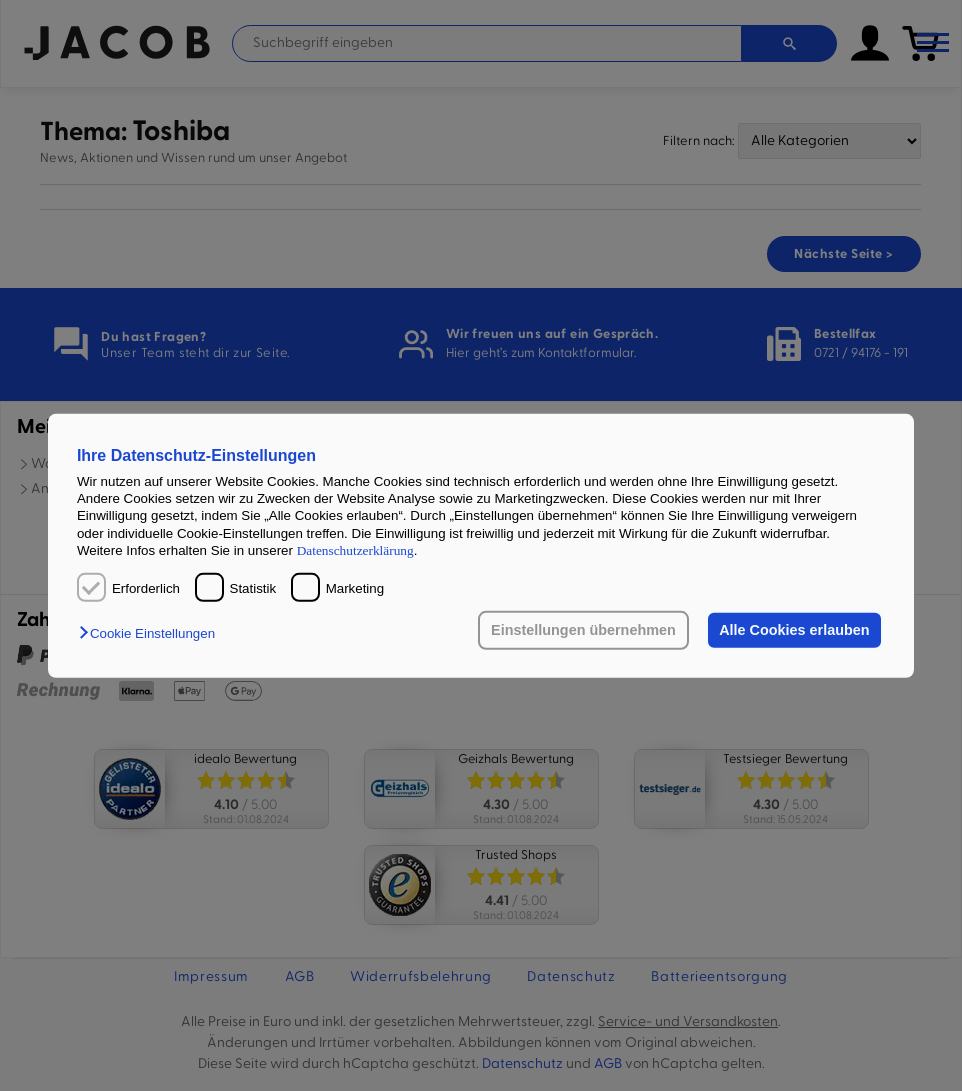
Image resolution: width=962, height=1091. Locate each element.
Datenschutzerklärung (355, 550)
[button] (152, 634)
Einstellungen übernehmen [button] (583, 630)
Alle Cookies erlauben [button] (794, 630)
